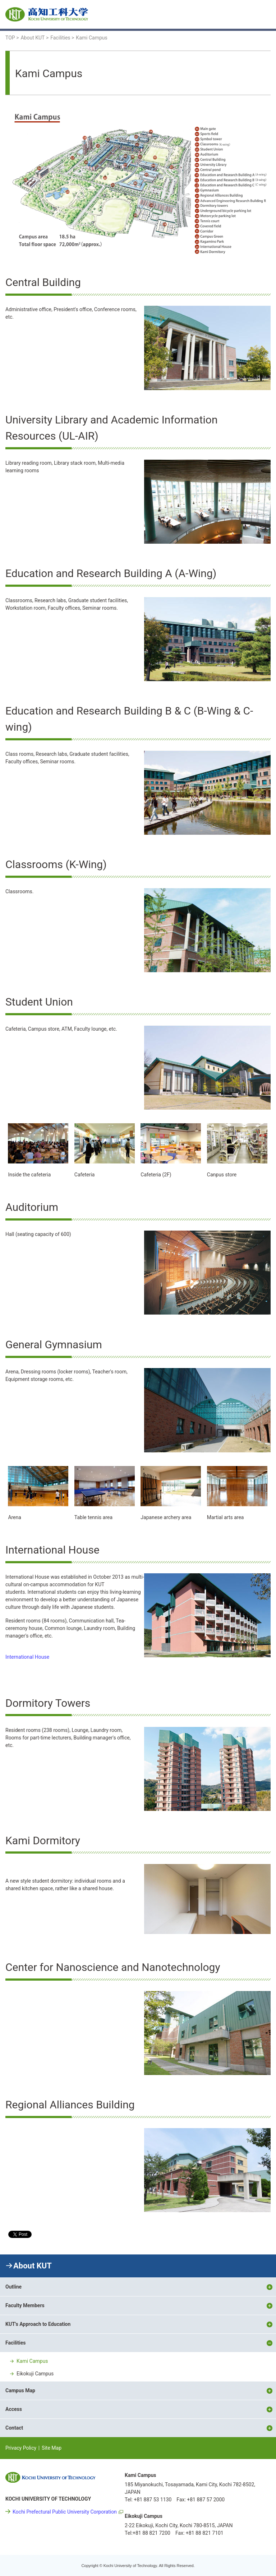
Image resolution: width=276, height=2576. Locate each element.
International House (27, 1657)
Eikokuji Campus (35, 2373)
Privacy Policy (20, 2448)
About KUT (32, 2265)
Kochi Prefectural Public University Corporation (65, 2512)
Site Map (51, 2448)
